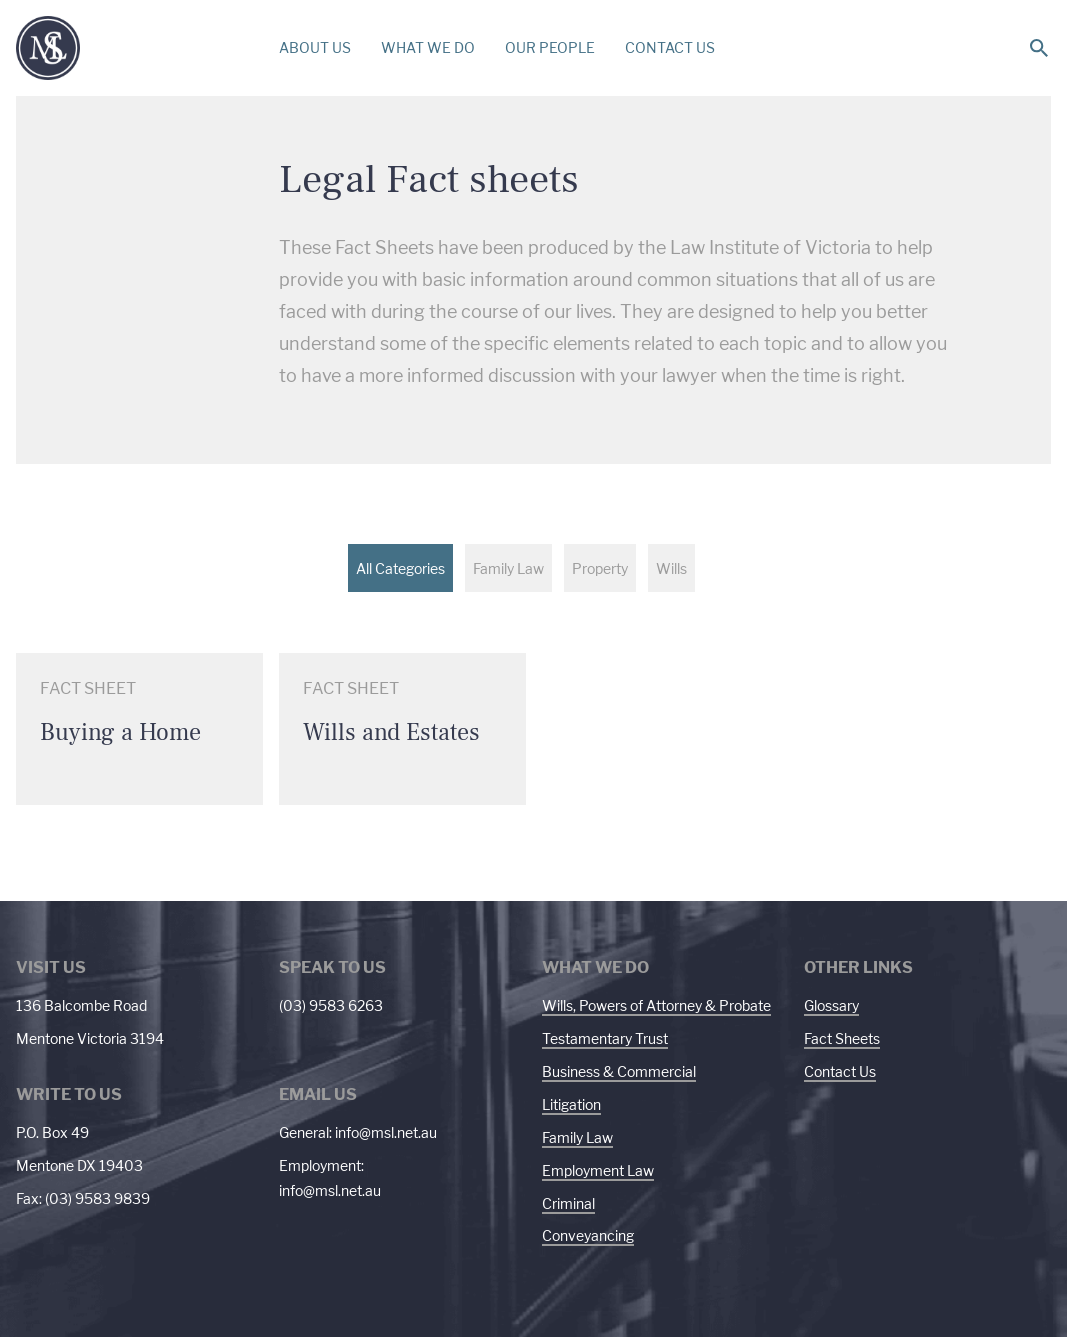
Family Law (577, 1137)
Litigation (571, 1104)
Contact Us (840, 1071)
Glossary (831, 1005)
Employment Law (598, 1170)
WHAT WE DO (428, 47)
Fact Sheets (842, 1038)
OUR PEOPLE (550, 47)
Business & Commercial (619, 1071)
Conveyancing (588, 1235)
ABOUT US (315, 47)
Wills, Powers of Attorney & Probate (656, 1005)
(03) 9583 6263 (331, 1005)
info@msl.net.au (386, 1132)
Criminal (568, 1203)
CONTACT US (670, 47)
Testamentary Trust (605, 1038)
